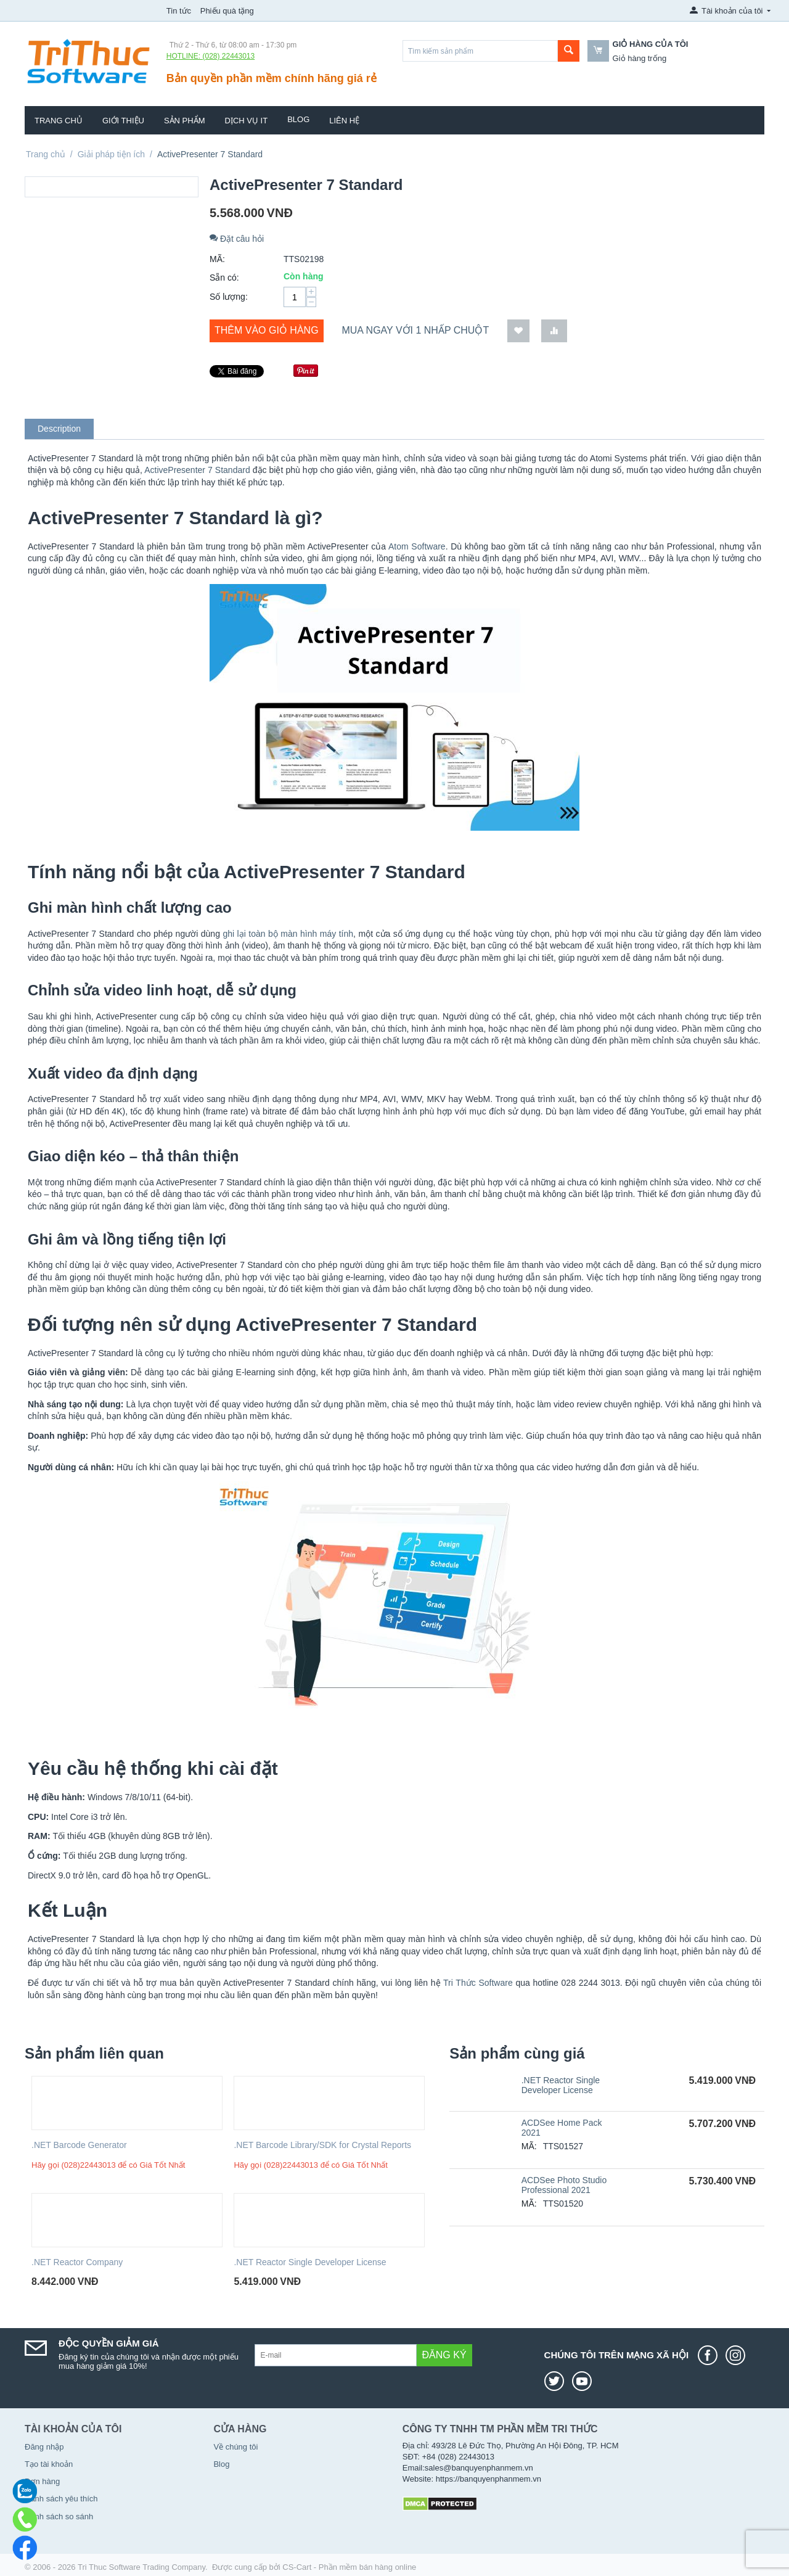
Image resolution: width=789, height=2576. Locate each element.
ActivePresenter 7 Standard (197, 470)
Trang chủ (59, 120)
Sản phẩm (184, 120)
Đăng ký (444, 2355)
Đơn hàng (42, 2481)
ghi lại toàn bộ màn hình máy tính (288, 934)
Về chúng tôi (235, 2446)
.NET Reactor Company (77, 2262)
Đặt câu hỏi (237, 239)
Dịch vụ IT (246, 120)
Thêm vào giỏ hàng (267, 330)
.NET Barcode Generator (79, 2145)
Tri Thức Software (478, 1983)
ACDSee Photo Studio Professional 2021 (564, 2185)
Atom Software (417, 546)
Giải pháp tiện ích (111, 154)
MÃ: (217, 259)
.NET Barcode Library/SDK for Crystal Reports (322, 2145)
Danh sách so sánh (59, 2516)
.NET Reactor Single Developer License (310, 2262)
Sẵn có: (224, 277)
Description (59, 429)
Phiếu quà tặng (227, 10)
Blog (298, 119)
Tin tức (178, 10)
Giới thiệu (123, 120)
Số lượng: (229, 297)
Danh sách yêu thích (61, 2498)
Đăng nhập (44, 2446)
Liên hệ (344, 120)
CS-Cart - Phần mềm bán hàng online (349, 2567)
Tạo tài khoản (49, 2464)
